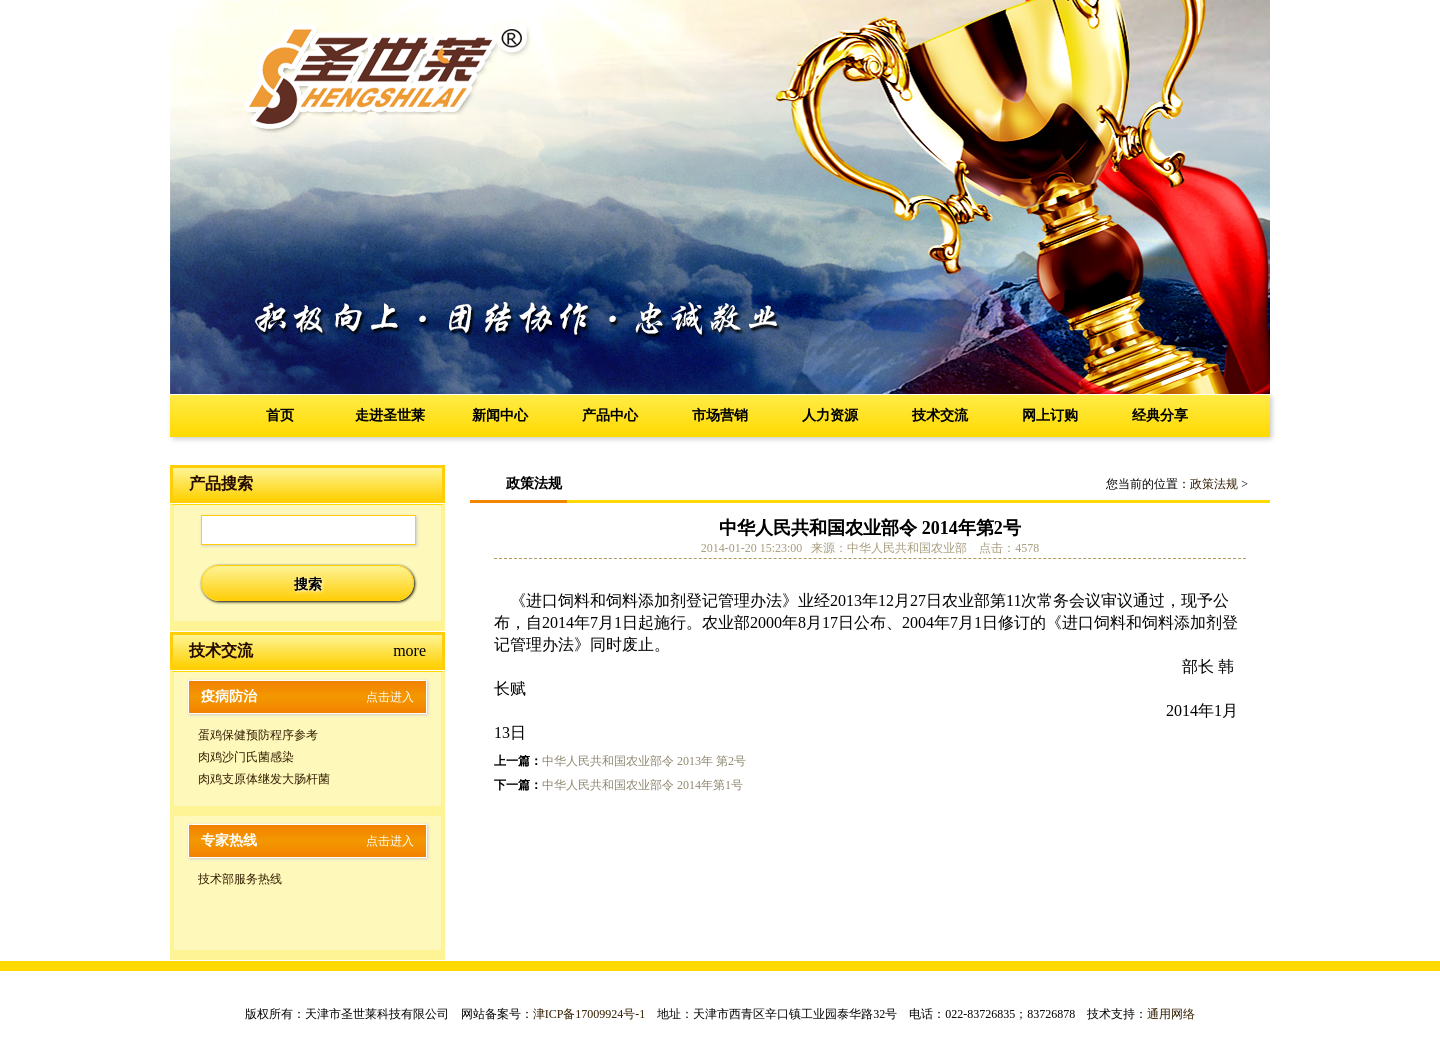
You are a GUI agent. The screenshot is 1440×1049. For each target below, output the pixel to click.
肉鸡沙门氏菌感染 (246, 757)
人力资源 (830, 415)
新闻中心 (500, 415)
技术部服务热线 (240, 879)
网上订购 (1050, 415)
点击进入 (390, 697)
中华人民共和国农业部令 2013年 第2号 (644, 761)
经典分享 (1160, 415)
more (409, 650)
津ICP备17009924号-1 (589, 1014)
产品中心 (610, 415)
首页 (280, 415)
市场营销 (720, 415)
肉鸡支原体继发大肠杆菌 (264, 779)
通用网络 (1171, 1014)
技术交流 (940, 415)
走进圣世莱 (390, 415)
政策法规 (1214, 484)
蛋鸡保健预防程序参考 (258, 735)
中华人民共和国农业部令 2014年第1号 (642, 785)
